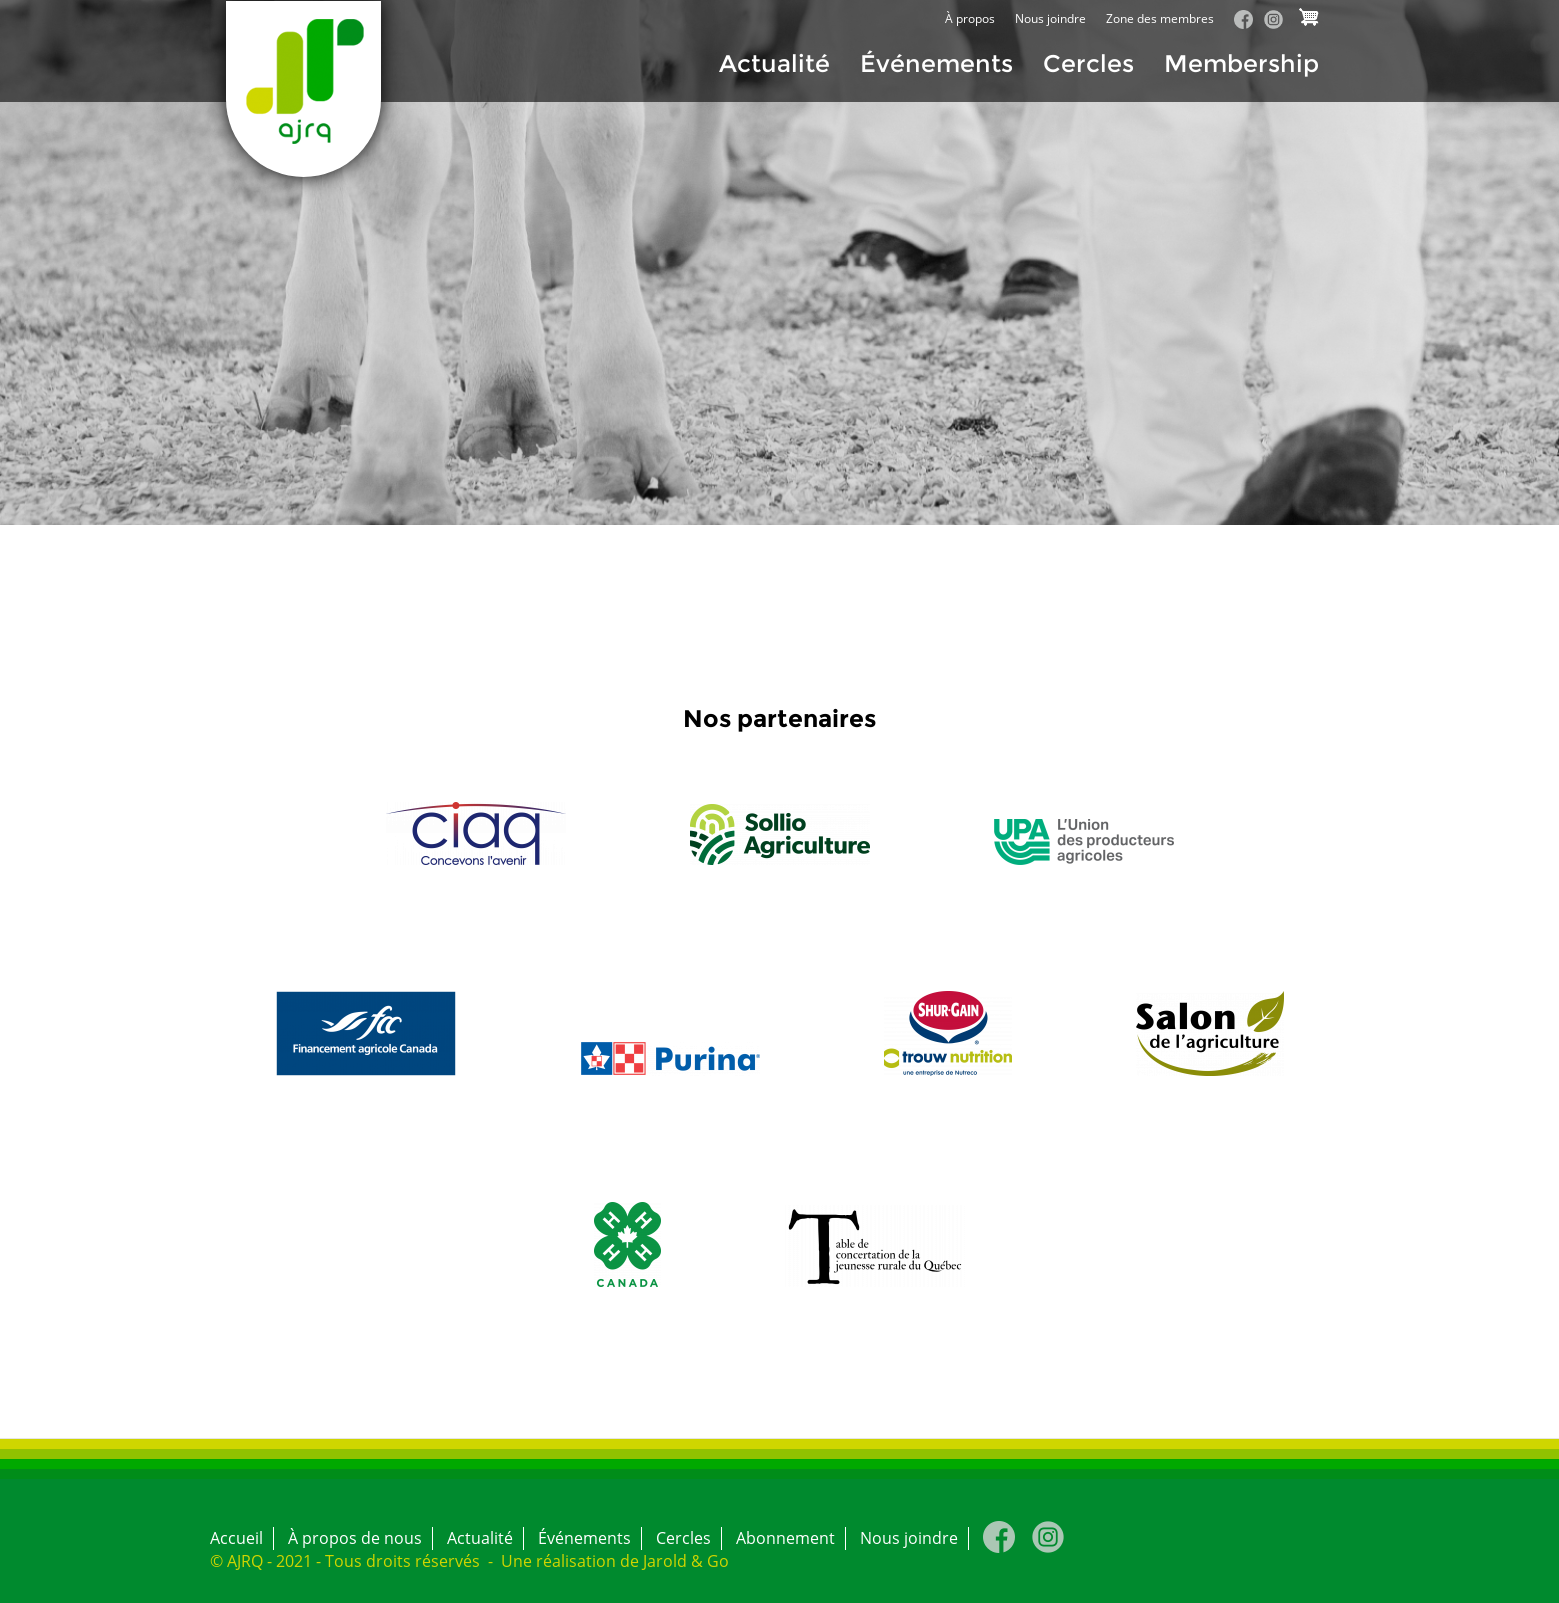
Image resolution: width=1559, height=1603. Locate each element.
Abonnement (785, 1538)
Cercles (1088, 63)
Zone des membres (1160, 18)
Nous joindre (1050, 18)
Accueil (236, 1538)
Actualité (774, 63)
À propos (970, 18)
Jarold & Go (686, 1561)
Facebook (1244, 19)
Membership (1241, 63)
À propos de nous (355, 1538)
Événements (936, 63)
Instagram (1274, 19)
